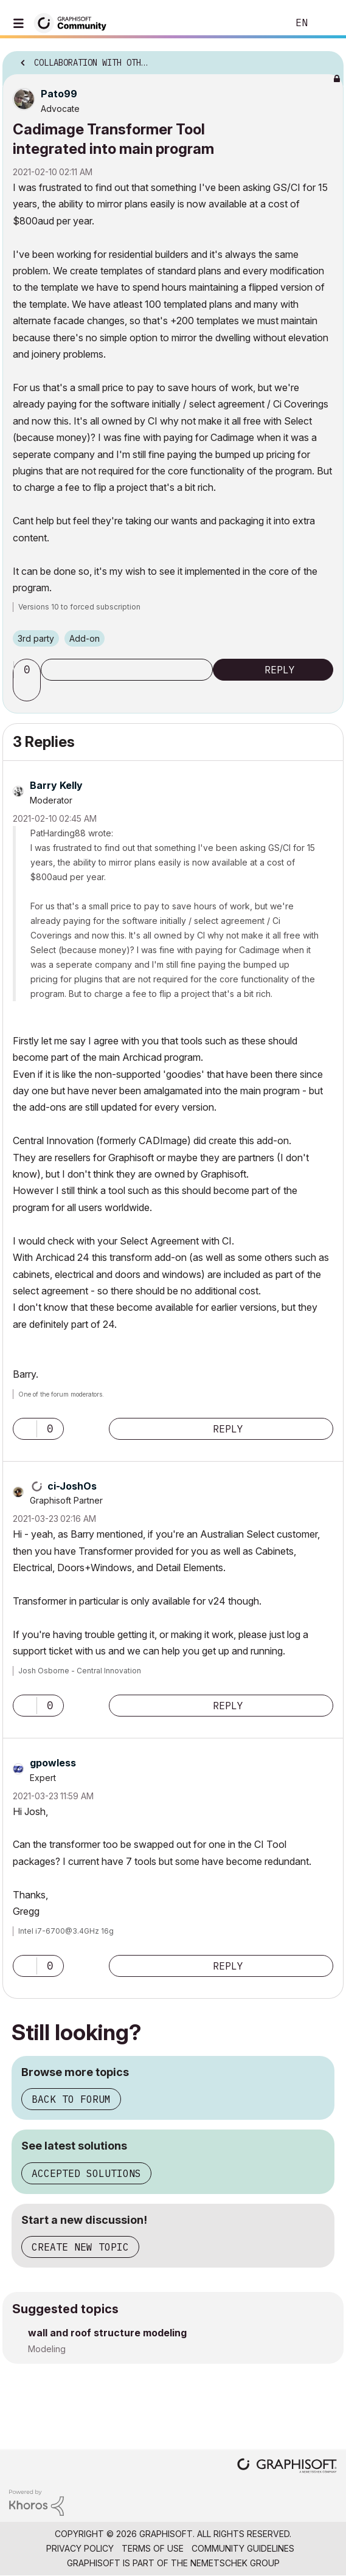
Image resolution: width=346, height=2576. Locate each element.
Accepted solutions (86, 2173)
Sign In (326, 23)
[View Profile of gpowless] (53, 1763)
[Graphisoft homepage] (287, 2467)
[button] (28, 690)
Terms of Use (153, 2548)
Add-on (84, 638)
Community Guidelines (243, 2548)
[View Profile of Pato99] (59, 94)
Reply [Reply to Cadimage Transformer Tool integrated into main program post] (280, 670)
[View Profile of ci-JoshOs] (72, 1486)
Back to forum (71, 2099)
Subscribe (127, 670)
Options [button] (326, 59)
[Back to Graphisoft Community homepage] (74, 22)
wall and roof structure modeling (107, 2333)
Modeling (47, 2349)
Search (260, 23)
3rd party (36, 638)
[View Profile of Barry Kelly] (56, 785)
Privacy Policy (80, 2548)
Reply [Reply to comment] (228, 1429)
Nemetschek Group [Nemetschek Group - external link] (235, 2563)
